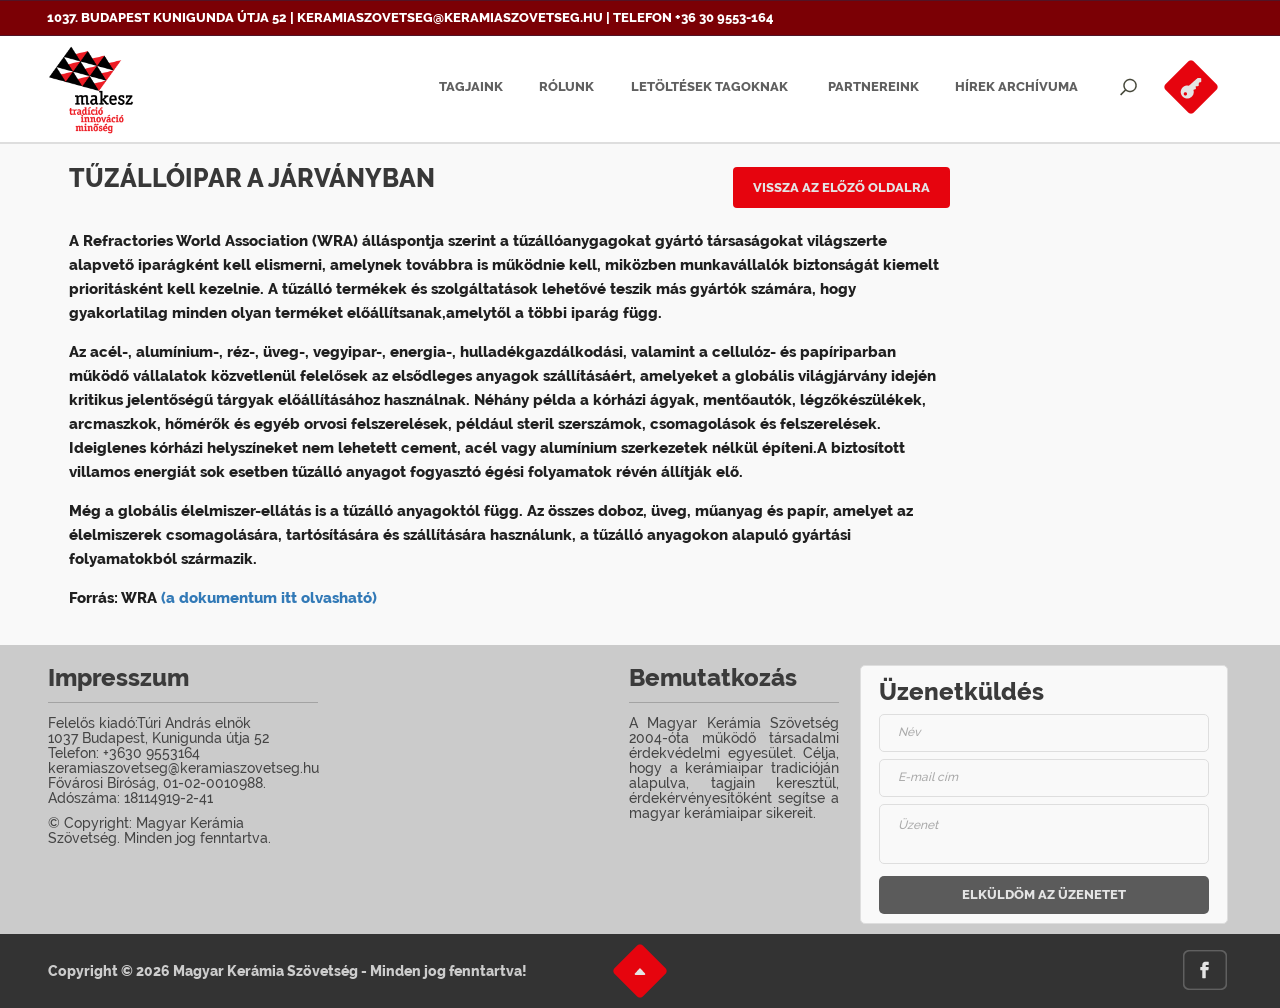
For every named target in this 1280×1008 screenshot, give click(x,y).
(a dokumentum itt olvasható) (269, 598)
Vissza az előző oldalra (841, 187)
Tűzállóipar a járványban (252, 178)
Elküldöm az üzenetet (1044, 894)
